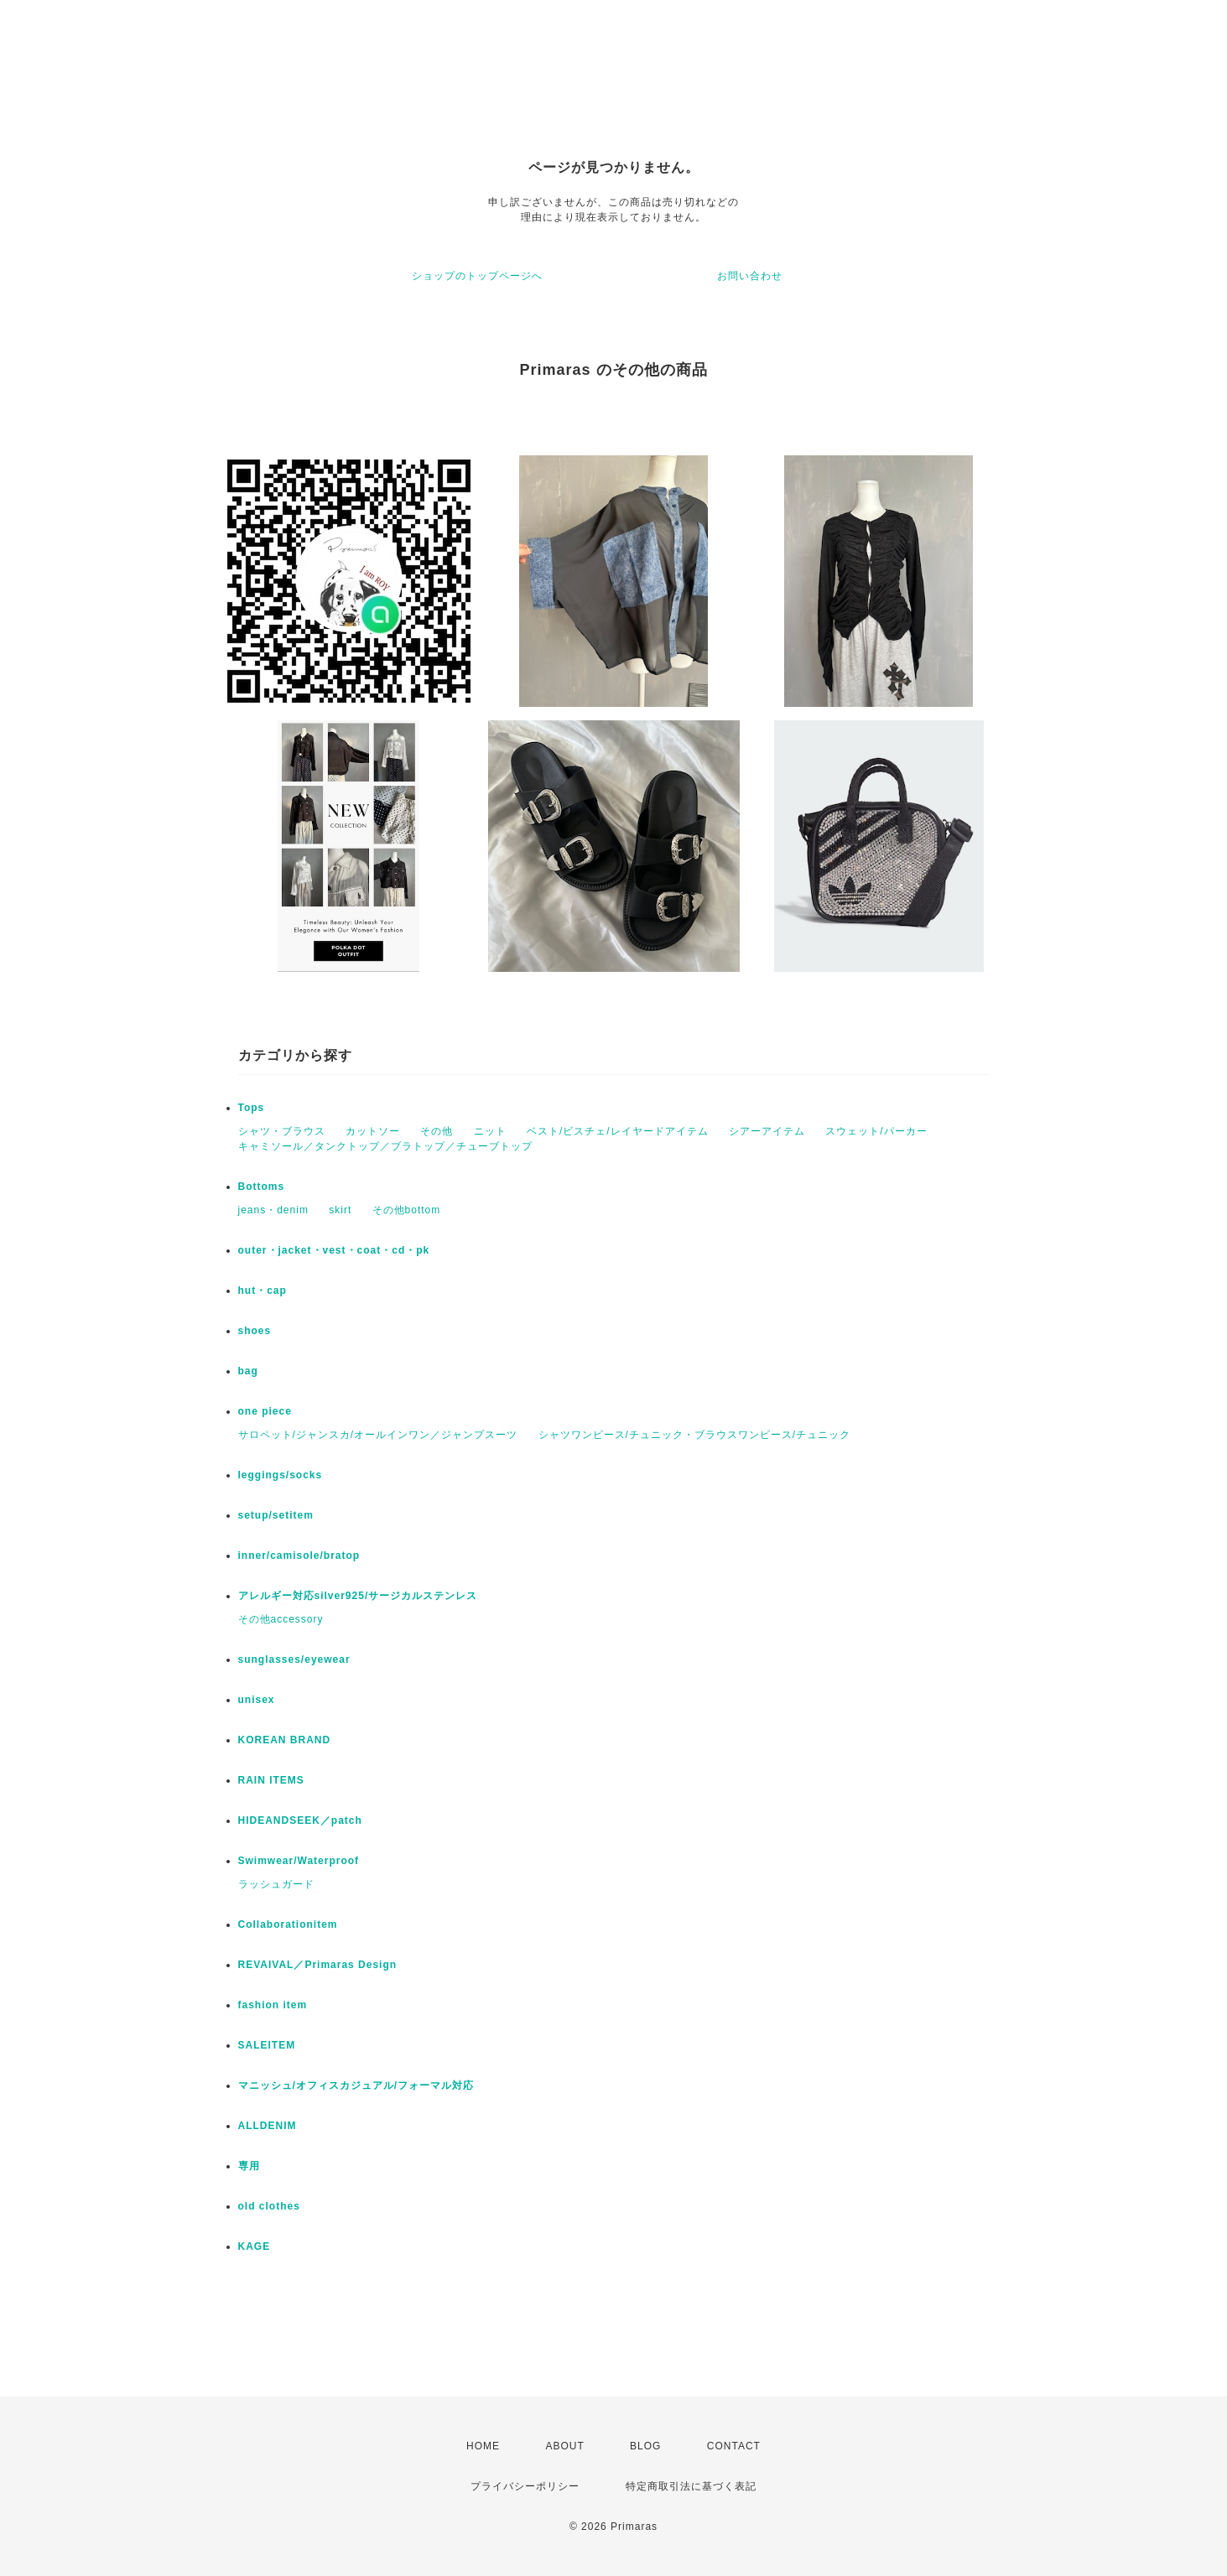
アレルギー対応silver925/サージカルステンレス (358, 1596)
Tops (251, 1108)
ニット (490, 1131)
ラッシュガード (276, 1884)
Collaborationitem (288, 1924)
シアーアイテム (767, 1131)
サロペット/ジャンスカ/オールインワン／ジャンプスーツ (378, 1435)
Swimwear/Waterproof (299, 1861)
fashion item (273, 2005)
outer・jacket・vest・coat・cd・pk (334, 1250)
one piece (265, 1411)
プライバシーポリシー (525, 2486)
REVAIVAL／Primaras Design (318, 1965)
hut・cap (262, 1290)
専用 (249, 2166)
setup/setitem (276, 1515)
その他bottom (406, 1210)
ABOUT (564, 2446)
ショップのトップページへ (477, 276)
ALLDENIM (267, 2126)
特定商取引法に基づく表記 (691, 2486)
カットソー (373, 1131)
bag (248, 1371)
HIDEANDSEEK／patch (300, 1820)
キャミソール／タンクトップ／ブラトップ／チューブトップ (385, 1146)
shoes (255, 1331)
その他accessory (281, 1619)
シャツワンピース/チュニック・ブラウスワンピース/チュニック (694, 1435)
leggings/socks (280, 1475)
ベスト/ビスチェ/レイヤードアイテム (618, 1131)
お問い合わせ (749, 276)
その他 (436, 1131)
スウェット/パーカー (876, 1131)
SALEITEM (267, 2045)
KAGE (254, 2246)
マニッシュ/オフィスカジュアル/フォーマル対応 (356, 2085)
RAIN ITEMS (271, 1780)
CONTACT (734, 2446)
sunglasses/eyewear (294, 1659)
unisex (256, 1700)
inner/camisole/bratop (299, 1555)
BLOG (645, 2446)
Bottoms (261, 1186)
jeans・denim (273, 1210)
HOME (483, 2446)
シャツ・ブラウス (281, 1131)
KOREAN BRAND (284, 1740)
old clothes (269, 2206)
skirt (340, 1210)
